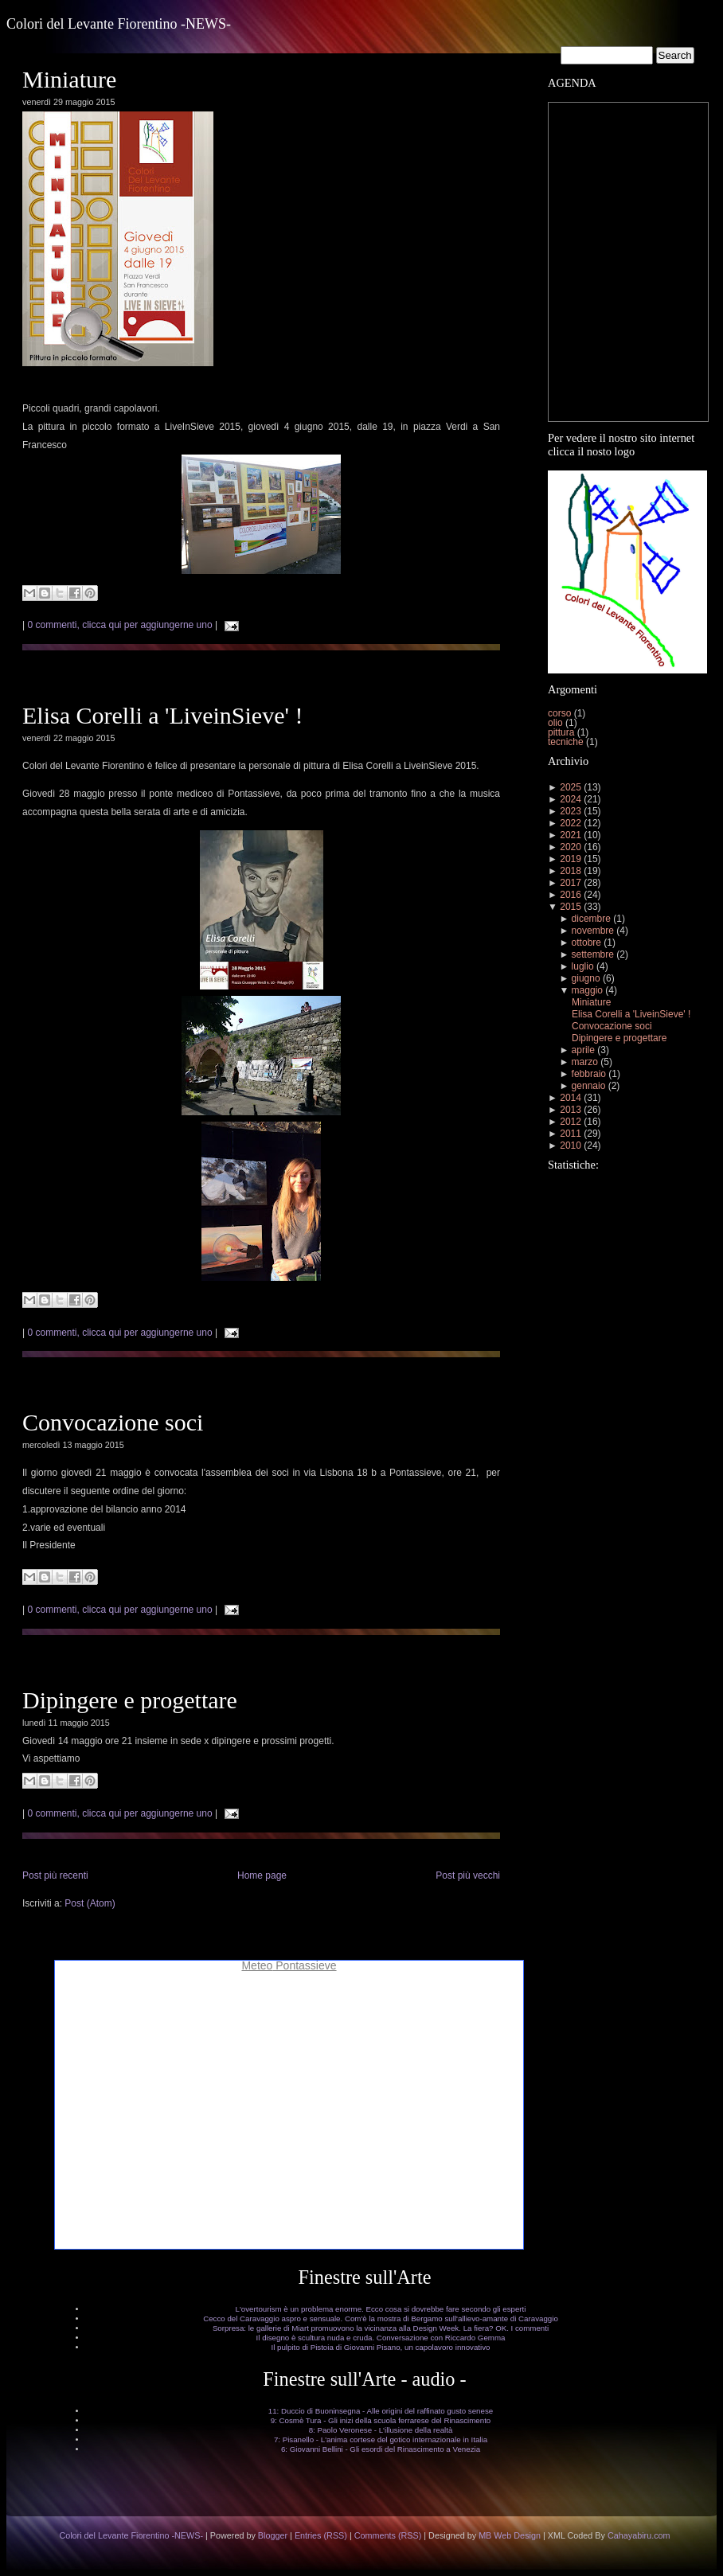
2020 (570, 847)
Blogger (272, 2535)
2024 (570, 799)
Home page (262, 1875)
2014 (570, 1097)
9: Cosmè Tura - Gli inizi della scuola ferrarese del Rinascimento (381, 2420)
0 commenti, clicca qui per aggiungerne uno (119, 624)
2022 (570, 823)
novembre (593, 930)
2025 (570, 787)
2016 (570, 894)
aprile (583, 1050)
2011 (570, 1133)
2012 (570, 1121)
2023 (570, 811)
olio (556, 722)
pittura (562, 732)
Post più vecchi (468, 1875)
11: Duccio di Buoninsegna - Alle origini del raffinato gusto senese (380, 2410)
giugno (586, 978)
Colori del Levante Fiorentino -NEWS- (118, 24)
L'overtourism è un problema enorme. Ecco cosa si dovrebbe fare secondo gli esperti (381, 2309)
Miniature (69, 79)
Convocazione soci (112, 1422)
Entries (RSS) (321, 2535)
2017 (570, 882)
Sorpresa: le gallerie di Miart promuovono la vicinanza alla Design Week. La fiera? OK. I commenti (381, 2328)
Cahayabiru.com (639, 2535)
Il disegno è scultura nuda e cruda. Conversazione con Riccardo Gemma (381, 2337)
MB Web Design (510, 2535)
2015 (570, 906)
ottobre (586, 942)
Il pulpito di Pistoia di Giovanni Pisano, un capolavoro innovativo (381, 2347)
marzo (585, 1061)
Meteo (256, 1965)
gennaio (589, 1085)
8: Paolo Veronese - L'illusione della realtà (381, 2430)
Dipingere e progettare (129, 1700)
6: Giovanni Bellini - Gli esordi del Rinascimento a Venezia (380, 2449)
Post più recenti (55, 1875)
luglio (583, 966)
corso (561, 713)
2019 (570, 859)
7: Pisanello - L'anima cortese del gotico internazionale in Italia (380, 2439)
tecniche (567, 741)
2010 (570, 1145)
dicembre (591, 918)
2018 (570, 870)
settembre (593, 954)
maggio (587, 990)
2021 (570, 835)
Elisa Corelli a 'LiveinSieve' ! (162, 715)
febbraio (589, 1073)
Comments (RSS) (388, 2535)
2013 (570, 1109)
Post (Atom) (89, 1903)
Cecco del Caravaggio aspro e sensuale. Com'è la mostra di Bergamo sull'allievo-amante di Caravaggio (380, 2318)
